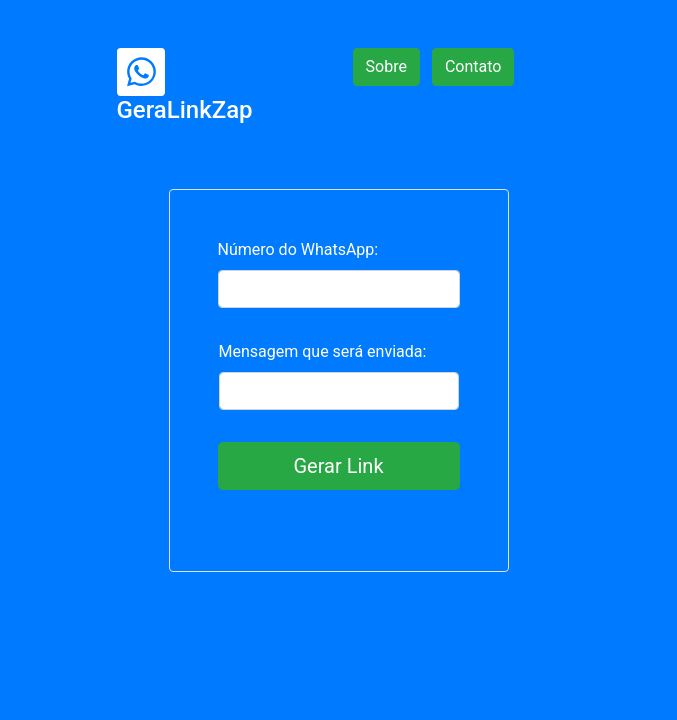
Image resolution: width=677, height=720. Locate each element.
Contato (473, 66)
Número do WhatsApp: (298, 249)
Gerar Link (338, 466)
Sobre (386, 66)
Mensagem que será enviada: (323, 351)
